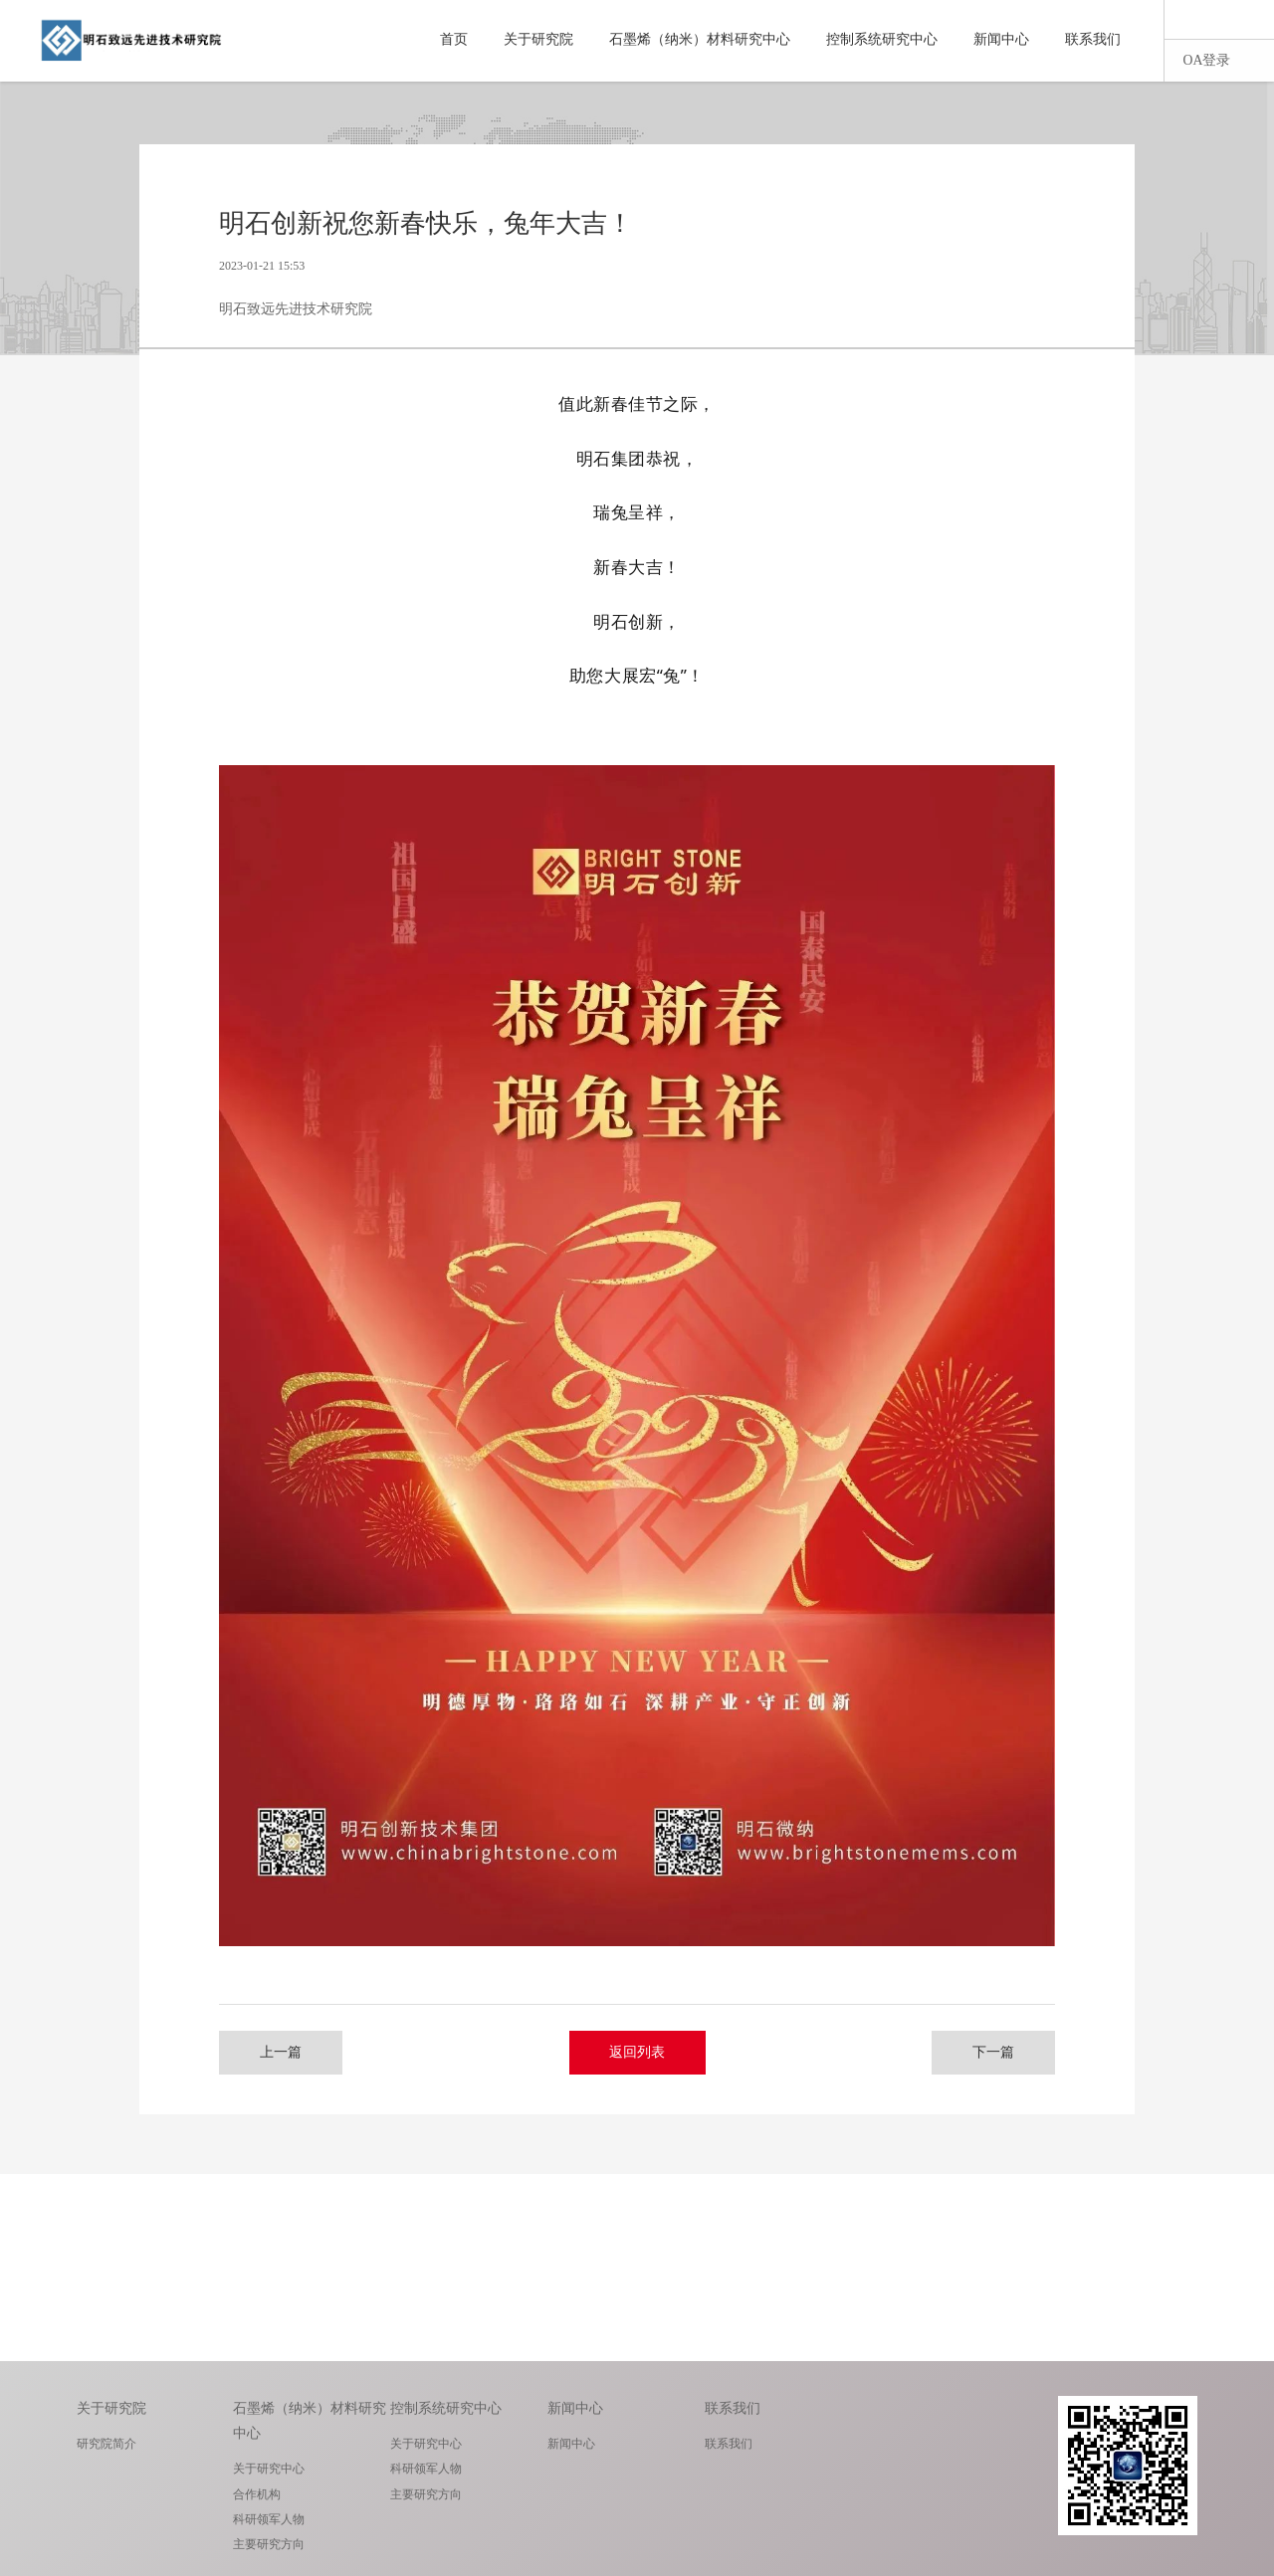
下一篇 (990, 2052)
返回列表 (638, 2052)
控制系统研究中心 (882, 39)
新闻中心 (1001, 39)
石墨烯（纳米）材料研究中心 (699, 39)
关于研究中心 (269, 2469)
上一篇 (284, 2052)
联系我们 (1093, 39)
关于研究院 (538, 39)
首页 (454, 39)
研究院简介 (106, 2444)
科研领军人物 (269, 2519)
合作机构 (257, 2494)
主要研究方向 (269, 2544)
